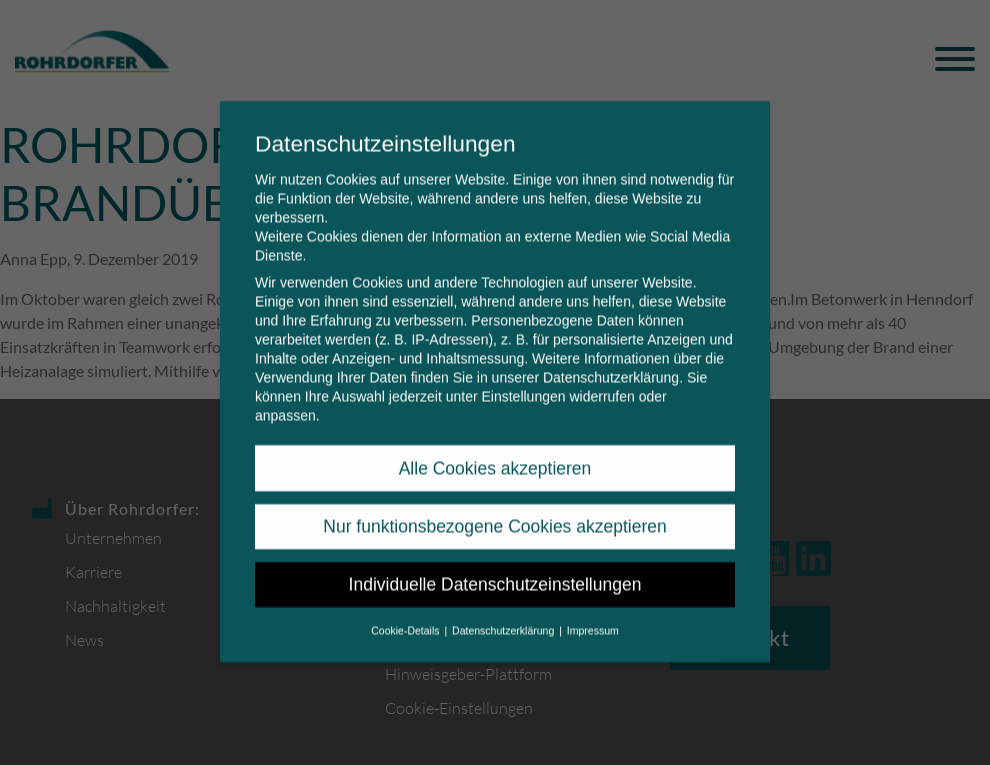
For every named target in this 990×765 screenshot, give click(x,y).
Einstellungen (523, 381)
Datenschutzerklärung (611, 362)
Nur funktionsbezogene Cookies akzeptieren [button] (494, 511)
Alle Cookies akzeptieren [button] (495, 452)
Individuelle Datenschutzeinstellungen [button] (495, 569)
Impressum (593, 614)
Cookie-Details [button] (406, 614)
